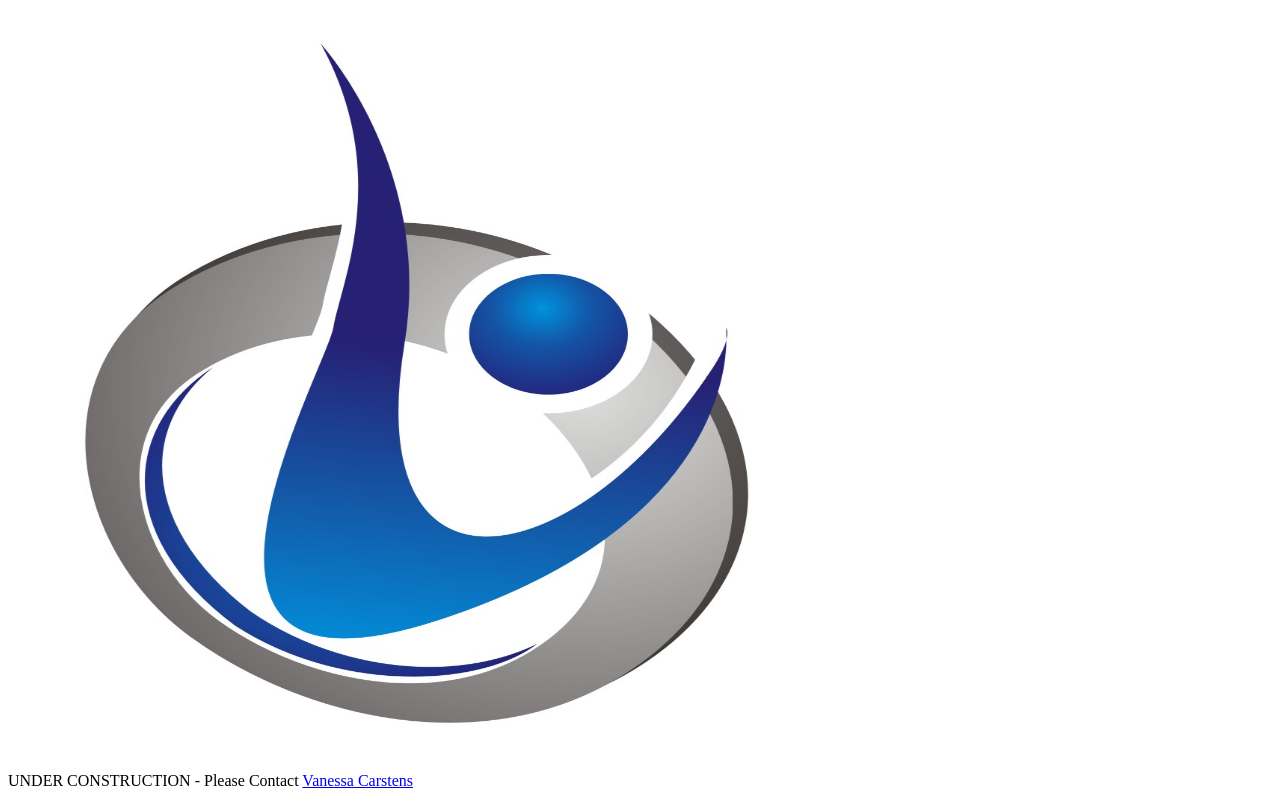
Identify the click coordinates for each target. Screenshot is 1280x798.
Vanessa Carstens (357, 780)
